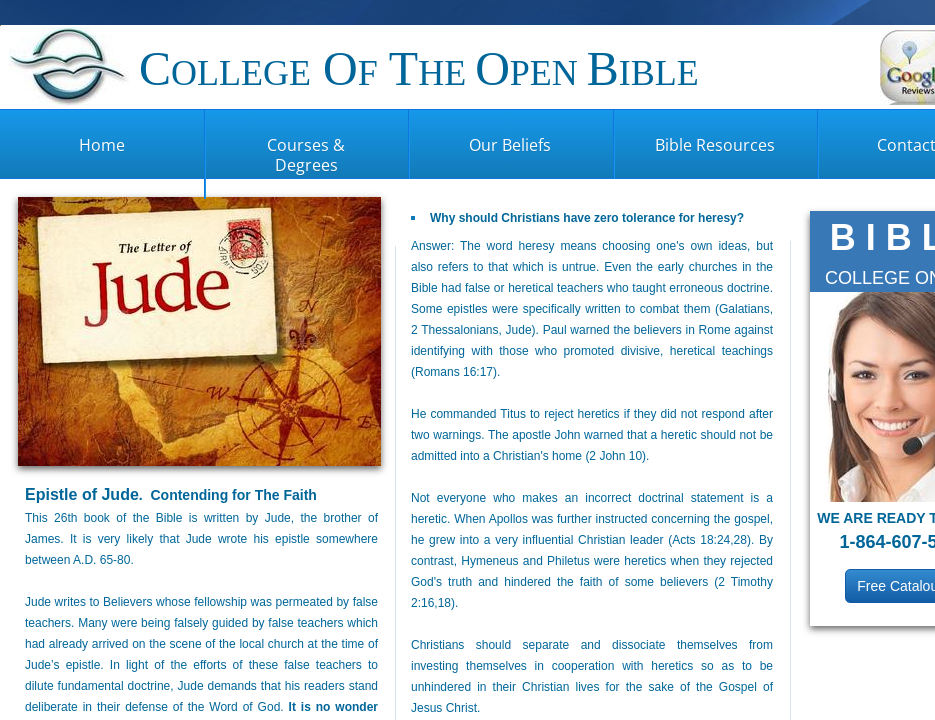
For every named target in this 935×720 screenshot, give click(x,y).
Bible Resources (715, 145)
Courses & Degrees (306, 155)
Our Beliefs (510, 145)
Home (102, 145)
